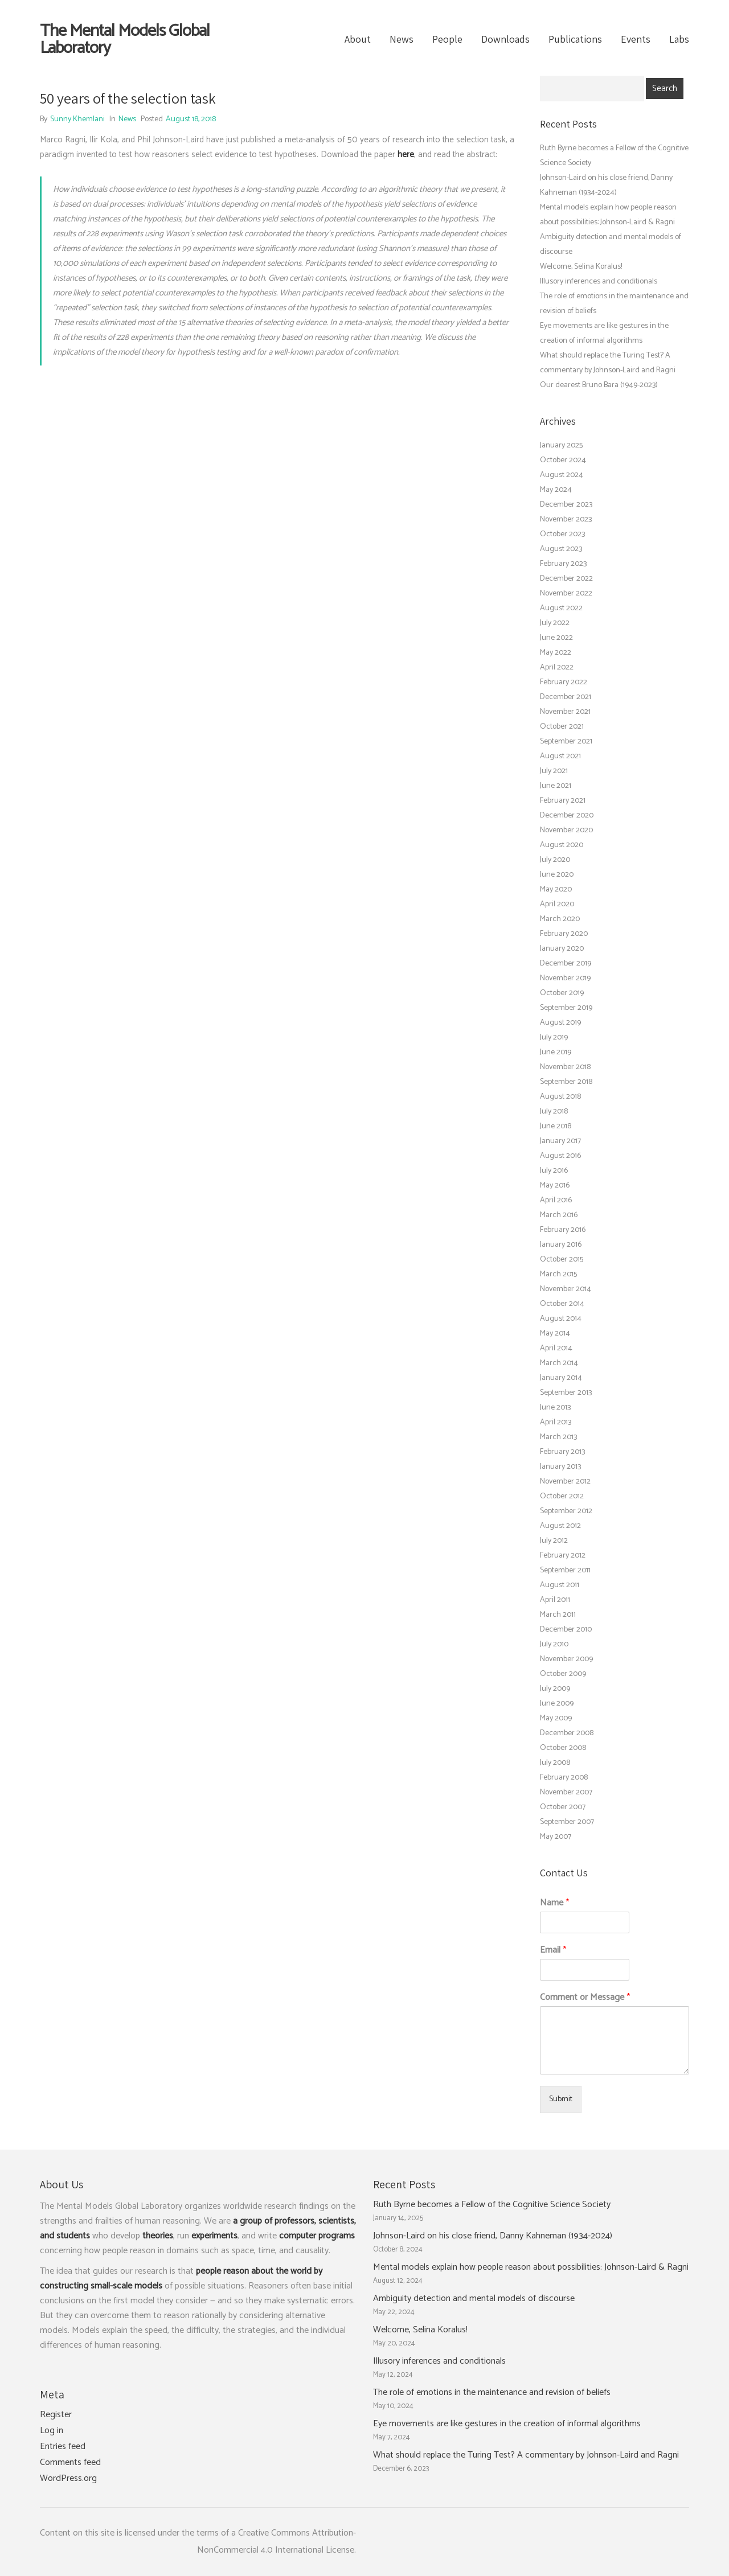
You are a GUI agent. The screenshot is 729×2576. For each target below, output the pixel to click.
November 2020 (566, 830)
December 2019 (565, 963)
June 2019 (555, 1052)
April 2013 (555, 1422)
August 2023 (561, 549)
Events (635, 39)
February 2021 (562, 800)
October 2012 (562, 1496)
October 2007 (562, 1807)
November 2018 (565, 1067)
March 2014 (559, 1363)
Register (56, 2415)
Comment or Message (585, 1998)
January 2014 (561, 1377)
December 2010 (566, 1629)
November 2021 (565, 711)
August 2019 (560, 1022)
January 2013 (560, 1466)
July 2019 (554, 1037)
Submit (560, 2099)
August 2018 (560, 1096)
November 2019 (565, 978)
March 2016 (559, 1215)
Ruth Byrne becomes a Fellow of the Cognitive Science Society (492, 2205)
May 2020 (556, 889)
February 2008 (564, 1777)
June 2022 (556, 637)
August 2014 (560, 1318)
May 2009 (556, 1718)
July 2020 (555, 859)
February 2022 (563, 682)
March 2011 (558, 1614)
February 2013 (562, 1451)
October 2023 (562, 534)
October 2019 (562, 993)
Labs (679, 39)
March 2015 (558, 1274)
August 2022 (561, 608)
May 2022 (555, 652)
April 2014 (556, 1348)
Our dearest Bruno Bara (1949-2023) (599, 385)
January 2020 (562, 948)
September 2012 (566, 1511)
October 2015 (561, 1259)
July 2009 (555, 1688)
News (401, 39)
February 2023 (563, 563)
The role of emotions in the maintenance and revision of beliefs (492, 2392)
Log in (51, 2431)
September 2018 (566, 1081)
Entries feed (62, 2446)
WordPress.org (68, 2478)
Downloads (505, 39)
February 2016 (562, 1229)
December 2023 (566, 504)
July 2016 (554, 1170)
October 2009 (563, 1674)
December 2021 (565, 697)
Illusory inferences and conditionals (598, 281)
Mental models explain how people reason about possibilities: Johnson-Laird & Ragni (531, 2267)
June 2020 (557, 874)
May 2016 (555, 1185)
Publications (575, 39)
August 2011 (559, 1585)
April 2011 (555, 1600)
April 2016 (556, 1200)
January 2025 (561, 445)
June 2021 (555, 785)
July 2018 (554, 1111)
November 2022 (566, 593)
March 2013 (558, 1437)
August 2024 (561, 475)
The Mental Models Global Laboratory (125, 40)
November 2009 (566, 1659)
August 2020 (561, 845)
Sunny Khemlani (77, 119)
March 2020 (560, 919)
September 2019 (566, 1007)
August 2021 (560, 756)
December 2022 (566, 578)
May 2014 (555, 1333)
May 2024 (556, 489)
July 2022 (555, 623)
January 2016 (560, 1244)
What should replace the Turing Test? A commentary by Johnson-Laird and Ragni (526, 2455)
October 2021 (562, 726)
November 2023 (566, 519)
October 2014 (562, 1303)
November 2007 (566, 1792)
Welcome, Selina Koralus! (581, 266)
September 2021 (566, 741)
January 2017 (560, 1141)
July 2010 (554, 1644)
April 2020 (557, 904)
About (358, 39)
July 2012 (554, 1540)
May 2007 (555, 1836)
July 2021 (554, 771)
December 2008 (566, 1733)
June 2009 (557, 1703)
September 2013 (566, 1392)
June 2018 (555, 1126)
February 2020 (564, 933)
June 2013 (555, 1407)
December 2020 (566, 815)
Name (554, 1903)
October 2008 (563, 1748)
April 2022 (557, 667)
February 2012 (562, 1555)
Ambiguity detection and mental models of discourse (474, 2298)
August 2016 (560, 1155)
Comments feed (70, 2462)
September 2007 (567, 1822)
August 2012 (560, 1526)
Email (553, 1951)
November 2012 (565, 1481)
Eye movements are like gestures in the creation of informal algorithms (507, 2424)
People (447, 39)
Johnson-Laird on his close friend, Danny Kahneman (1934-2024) (492, 2236)
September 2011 (565, 1570)
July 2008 (555, 1762)
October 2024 (563, 460)
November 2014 (565, 1289)
